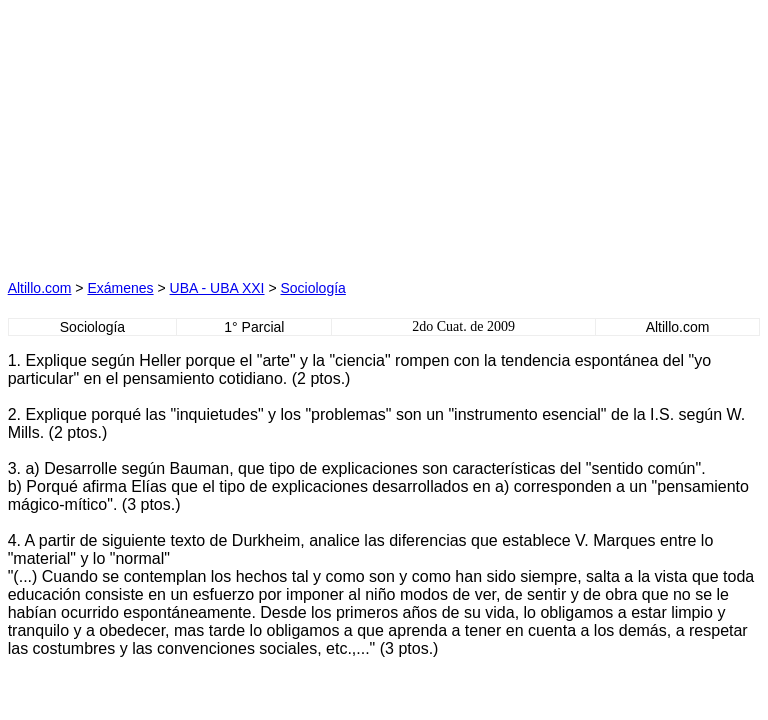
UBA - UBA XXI (217, 288)
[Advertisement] (196, 133)
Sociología (312, 288)
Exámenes (120, 288)
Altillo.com (40, 288)
